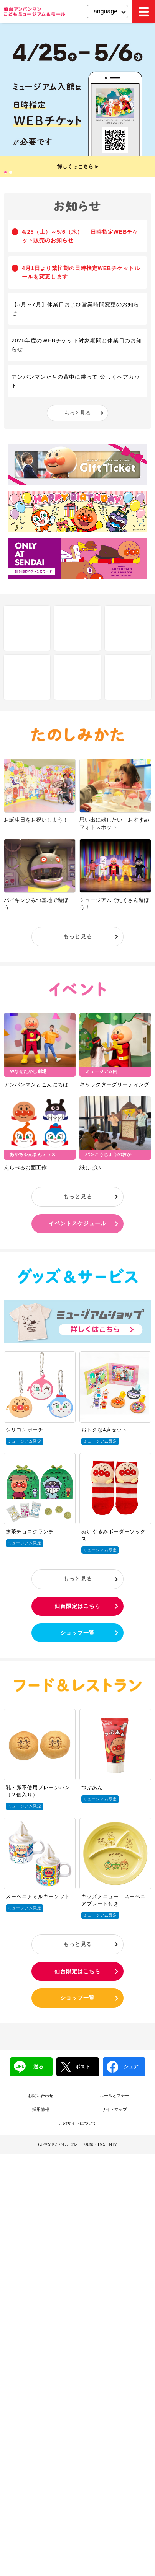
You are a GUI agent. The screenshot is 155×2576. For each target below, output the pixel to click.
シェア (123, 2067)
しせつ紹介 (27, 628)
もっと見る (77, 413)
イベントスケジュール (77, 1223)
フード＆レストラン (77, 1685)
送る (28, 2067)
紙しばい (90, 1167)
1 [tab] (6, 173)
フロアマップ (77, 628)
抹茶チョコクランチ (30, 1531)
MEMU (143, 11)
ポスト (75, 2067)
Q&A (128, 628)
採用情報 (40, 2109)
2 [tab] (11, 173)
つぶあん (92, 1787)
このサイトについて (78, 2123)
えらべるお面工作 (25, 1167)
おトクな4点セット (104, 1430)
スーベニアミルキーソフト (38, 1896)
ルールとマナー (114, 2095)
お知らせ (77, 206)
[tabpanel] (77, 100)
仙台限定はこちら (77, 1606)
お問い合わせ (40, 2095)
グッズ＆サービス (77, 1276)
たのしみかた (77, 734)
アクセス (27, 677)
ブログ (128, 677)
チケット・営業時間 (77, 677)
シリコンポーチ (24, 1430)
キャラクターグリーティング (114, 1084)
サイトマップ (114, 2109)
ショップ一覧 (77, 1633)
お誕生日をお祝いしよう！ (36, 820)
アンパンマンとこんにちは (36, 1084)
